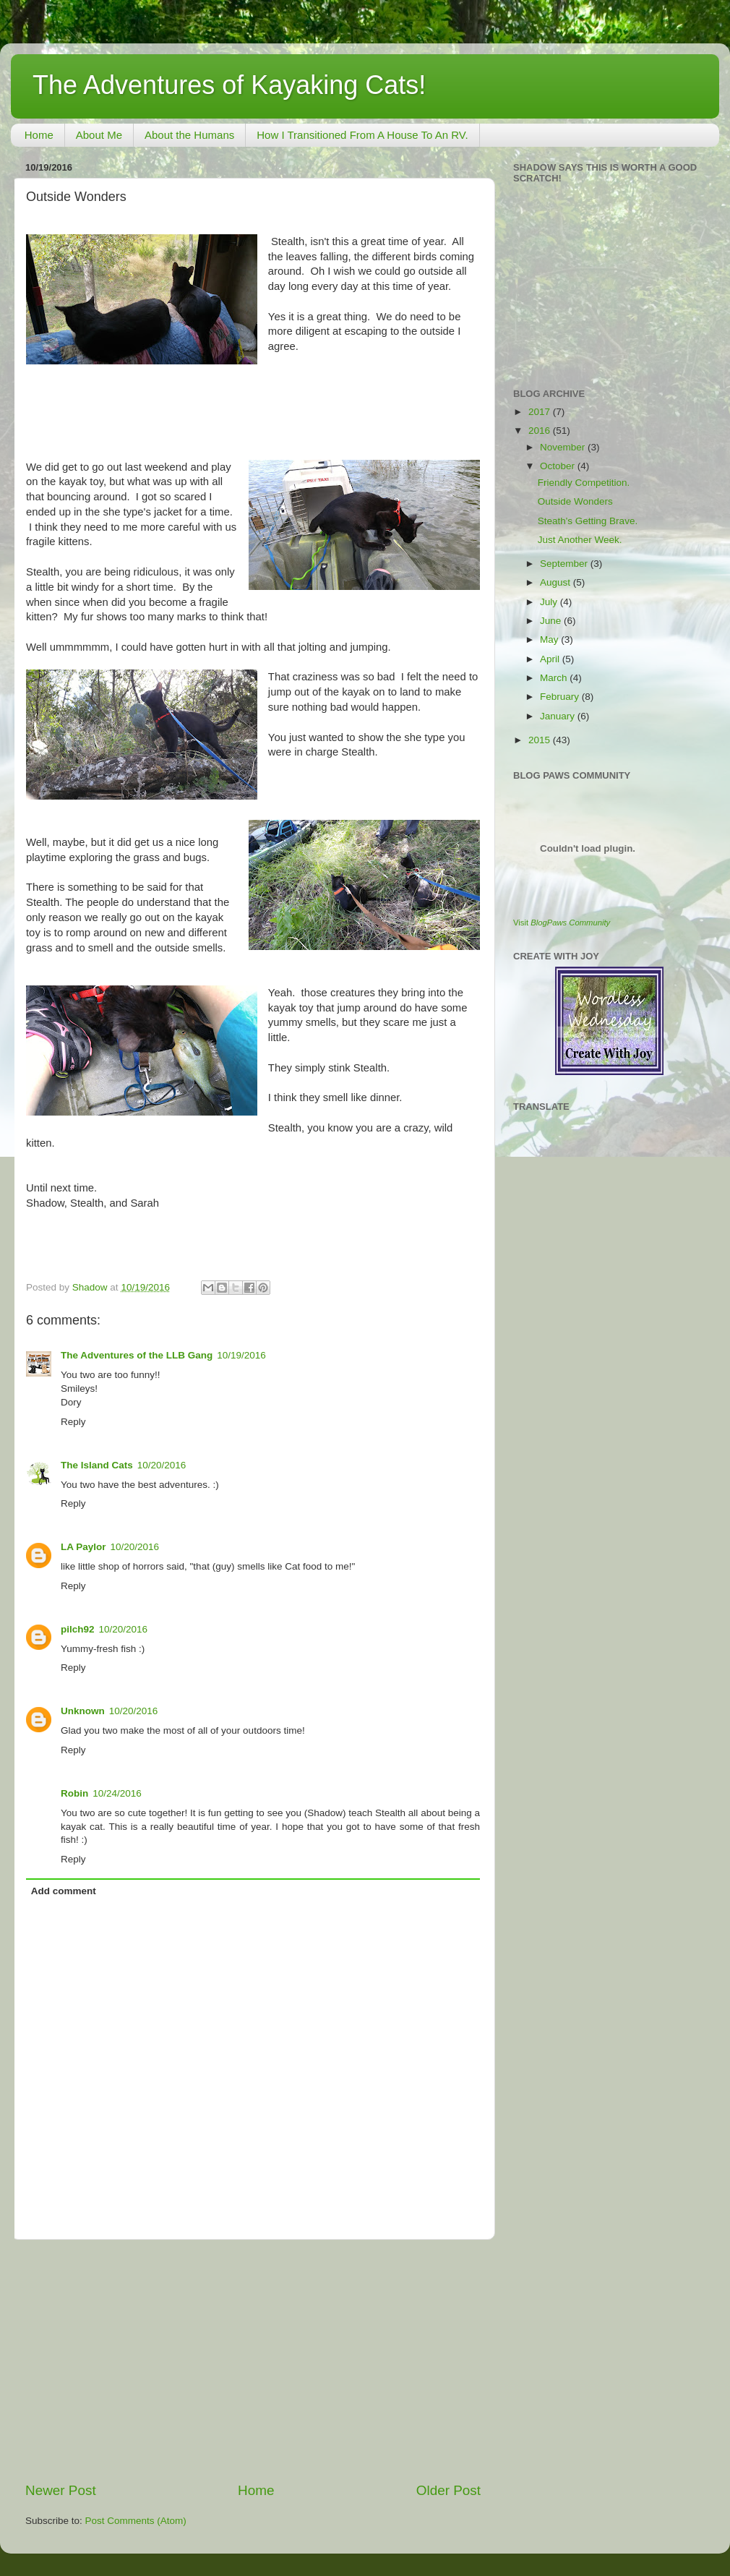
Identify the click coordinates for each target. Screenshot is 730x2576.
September (565, 563)
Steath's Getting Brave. (587, 520)
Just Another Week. (580, 539)
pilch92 (78, 1629)
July (550, 601)
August (556, 582)
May (550, 639)
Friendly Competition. (584, 482)
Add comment (63, 1891)
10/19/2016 (241, 1355)
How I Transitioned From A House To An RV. (362, 135)
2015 (540, 740)
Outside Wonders (575, 501)
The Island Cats (97, 1465)
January (558, 716)
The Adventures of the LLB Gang (136, 1355)
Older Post (448, 2490)
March (555, 677)
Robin (74, 1793)
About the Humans (189, 135)
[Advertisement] (253, 2360)
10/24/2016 (117, 1793)
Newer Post (60, 2490)
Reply (73, 1421)
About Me (99, 135)
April (551, 659)
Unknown (83, 1711)
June (552, 620)
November (564, 447)
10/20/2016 (161, 1465)
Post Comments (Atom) (135, 2520)
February (561, 696)
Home (39, 135)
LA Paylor (83, 1546)
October (558, 466)
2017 (540, 411)
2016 (540, 430)
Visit (561, 922)
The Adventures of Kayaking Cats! (229, 85)
